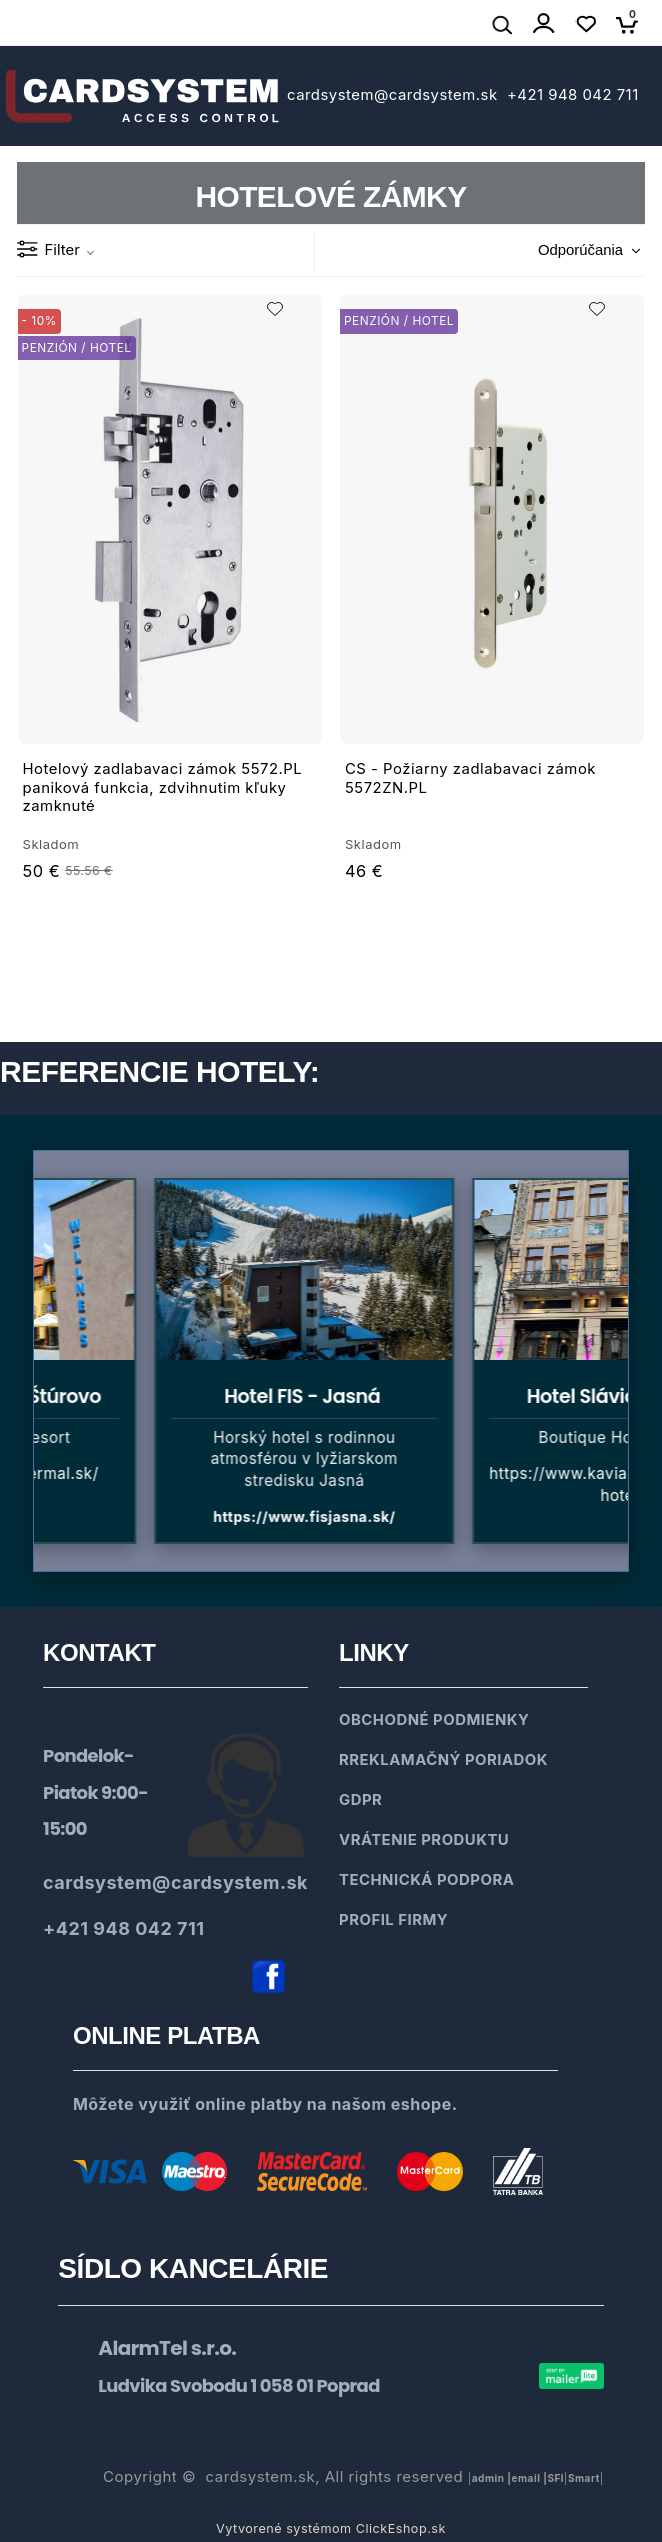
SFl (555, 2478)
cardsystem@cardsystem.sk (394, 95)
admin (488, 2478)
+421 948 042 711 (570, 95)
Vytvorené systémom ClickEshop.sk (331, 2528)
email (526, 2478)
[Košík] (632, 24)
